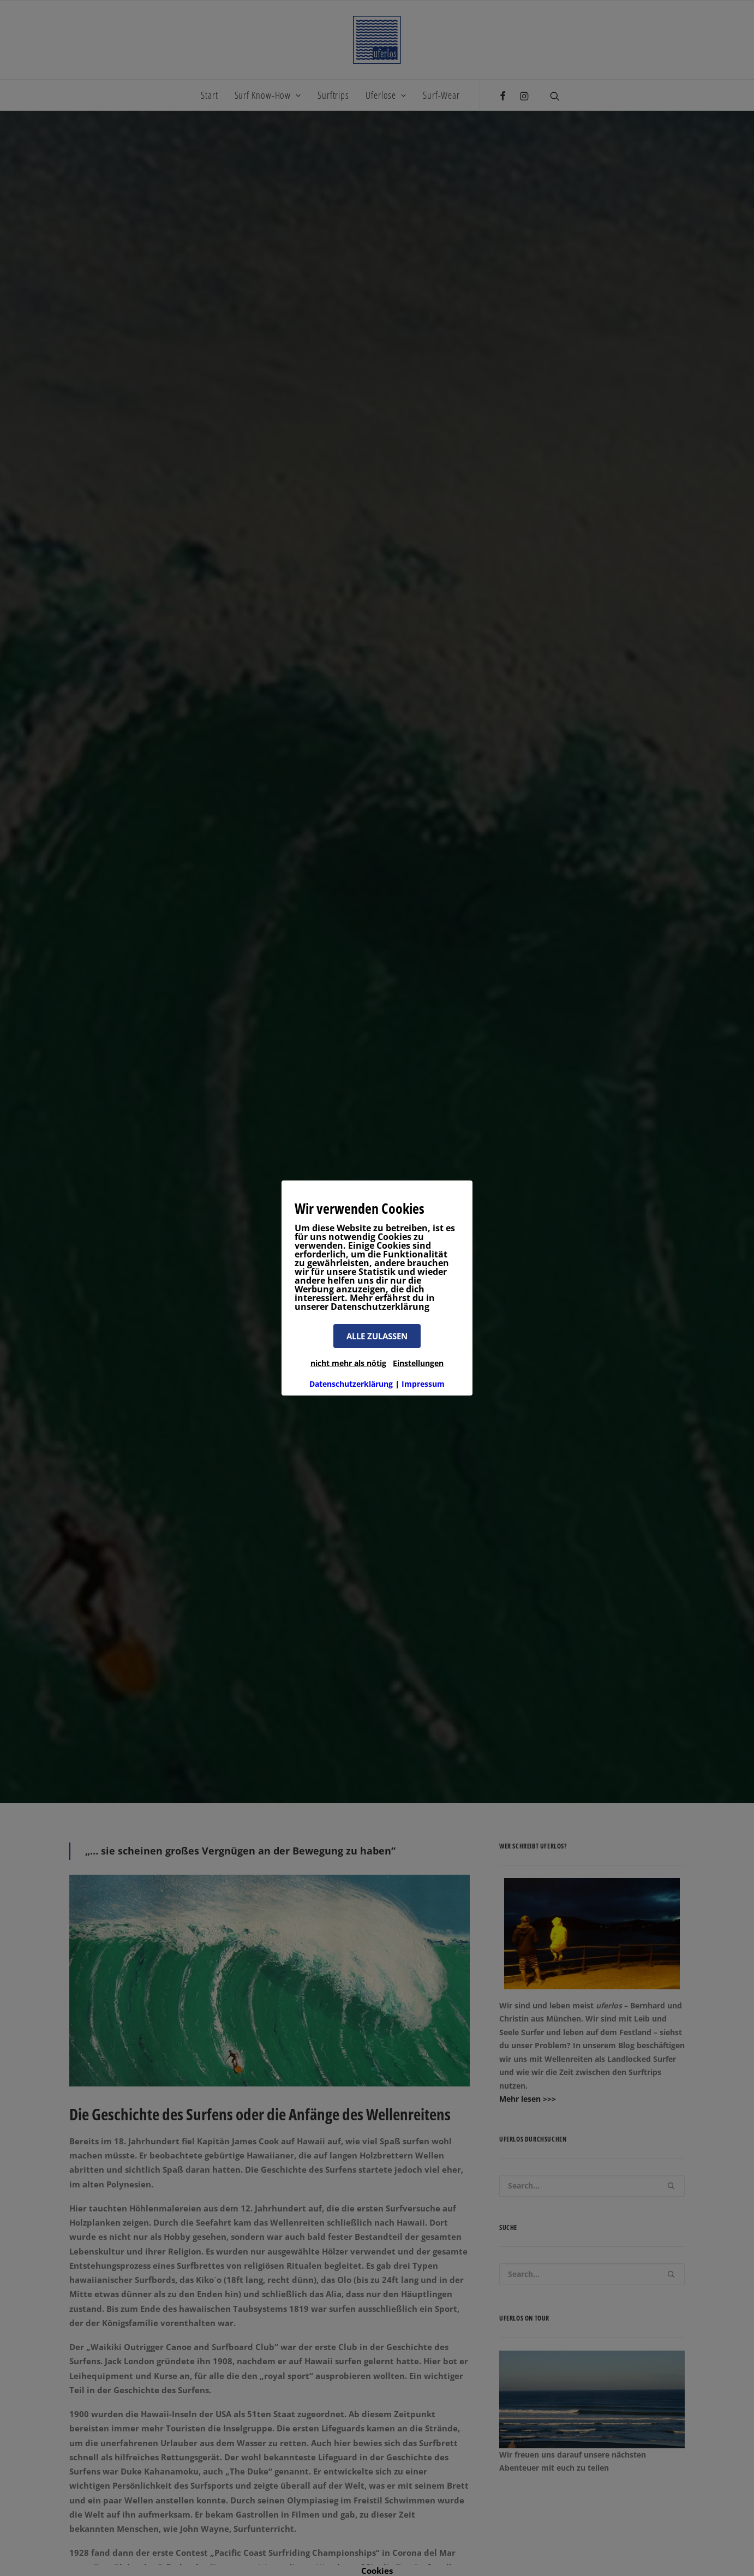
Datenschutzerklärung (351, 1384)
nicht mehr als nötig (348, 1363)
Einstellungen (418, 1363)
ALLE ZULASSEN (377, 1336)
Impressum (423, 1384)
